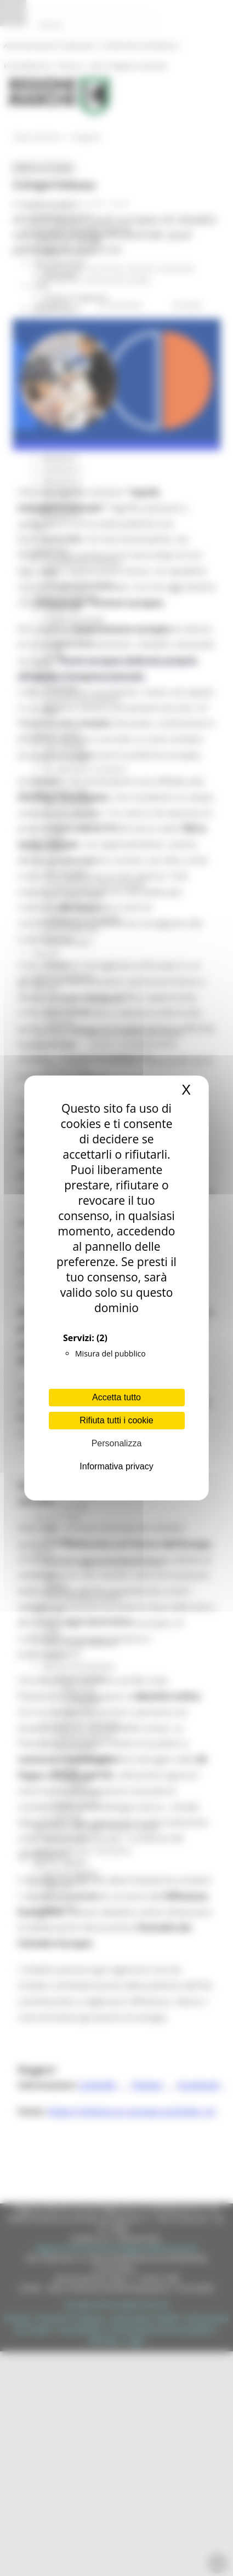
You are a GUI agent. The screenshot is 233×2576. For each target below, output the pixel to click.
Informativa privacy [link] (116, 1466)
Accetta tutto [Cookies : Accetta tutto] (116, 1397)
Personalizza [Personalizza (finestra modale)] (117, 1443)
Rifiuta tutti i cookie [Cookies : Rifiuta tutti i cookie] (116, 1420)
